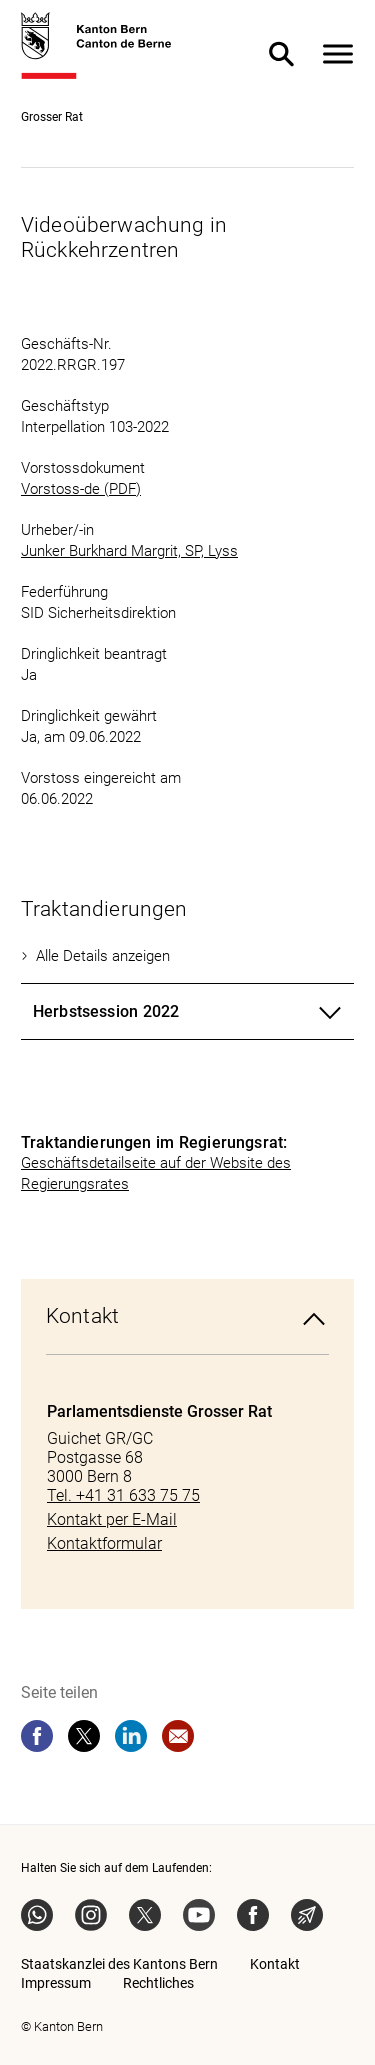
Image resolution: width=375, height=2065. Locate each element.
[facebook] (37, 1736)
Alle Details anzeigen (103, 956)
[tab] (187, 1012)
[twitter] (84, 1736)
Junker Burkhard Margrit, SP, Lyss (129, 551)
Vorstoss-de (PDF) (81, 489)
